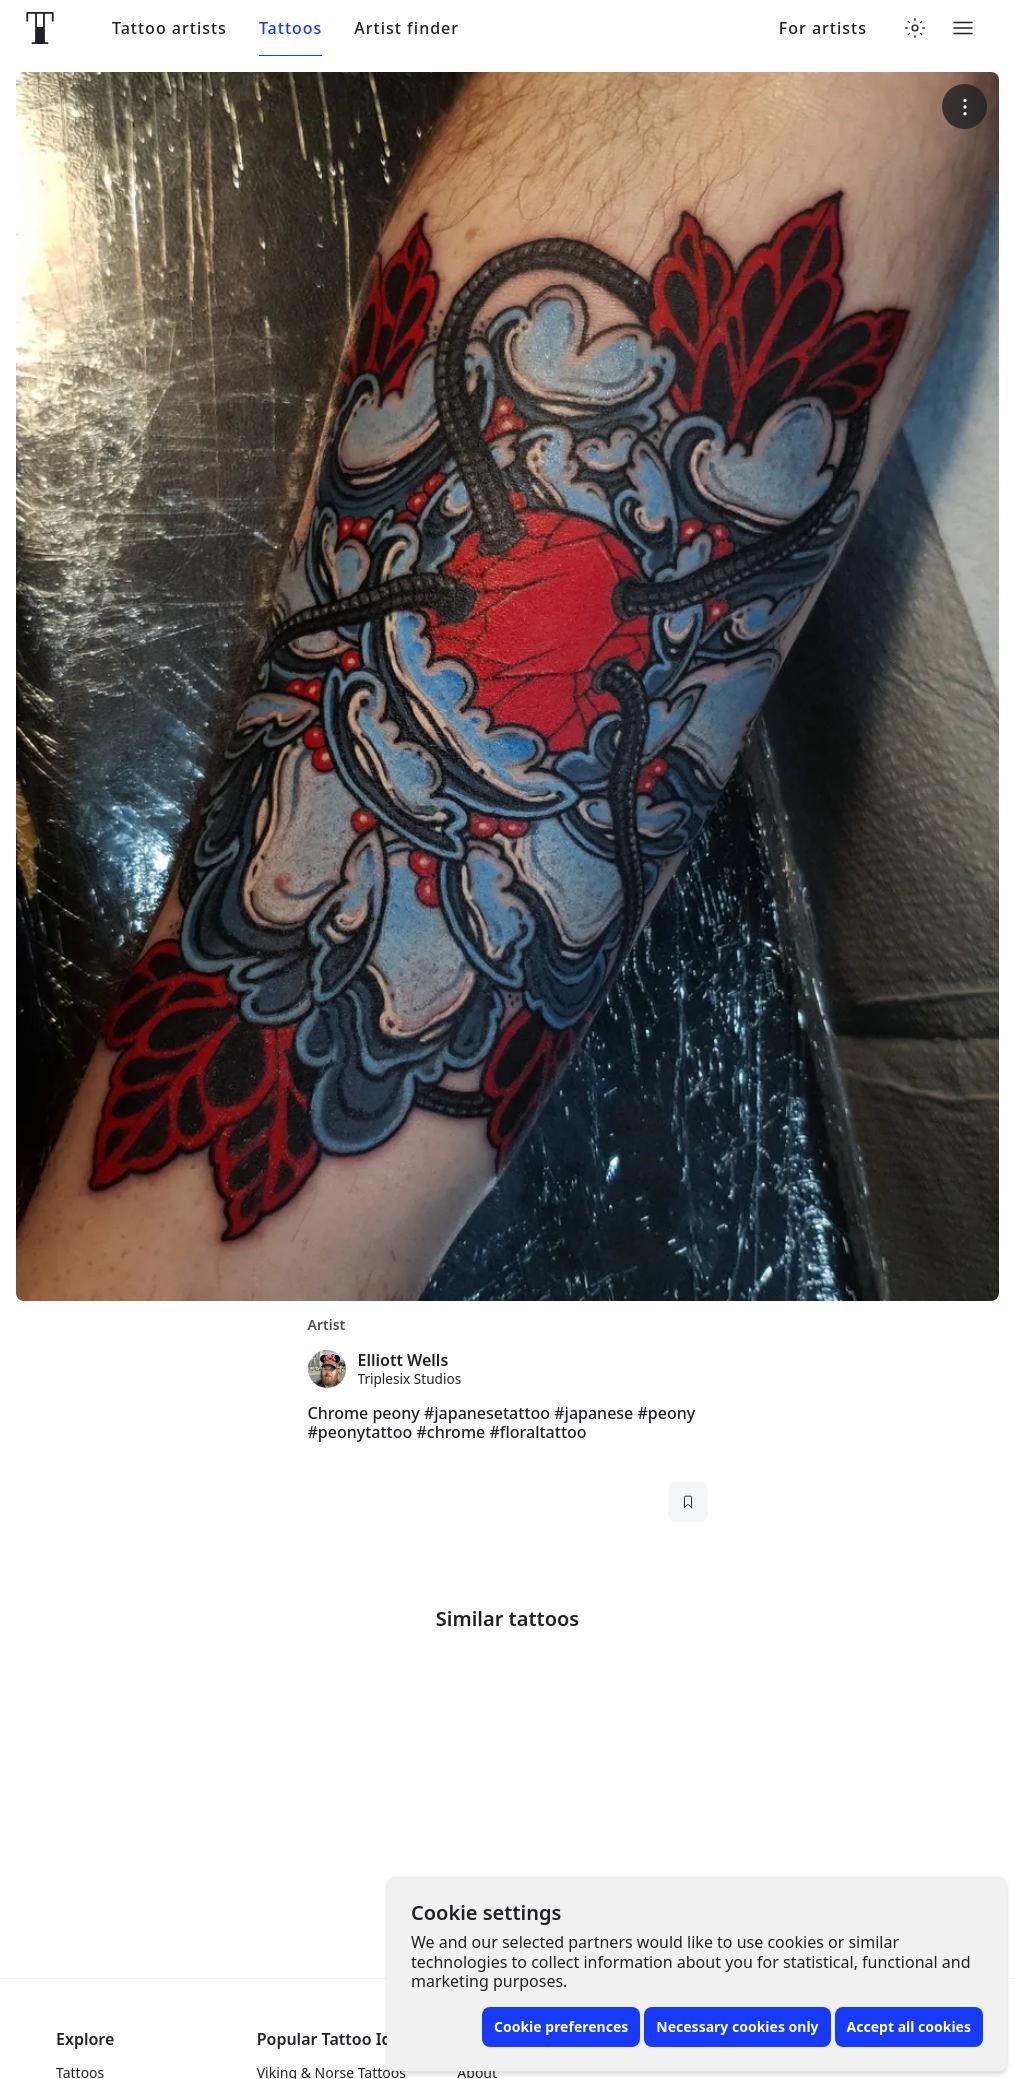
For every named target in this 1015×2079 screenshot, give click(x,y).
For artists (823, 28)
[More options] (964, 106)
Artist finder (406, 28)
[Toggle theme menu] (915, 28)
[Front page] (40, 28)
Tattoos (290, 28)
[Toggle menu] (963, 28)
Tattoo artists (169, 28)
